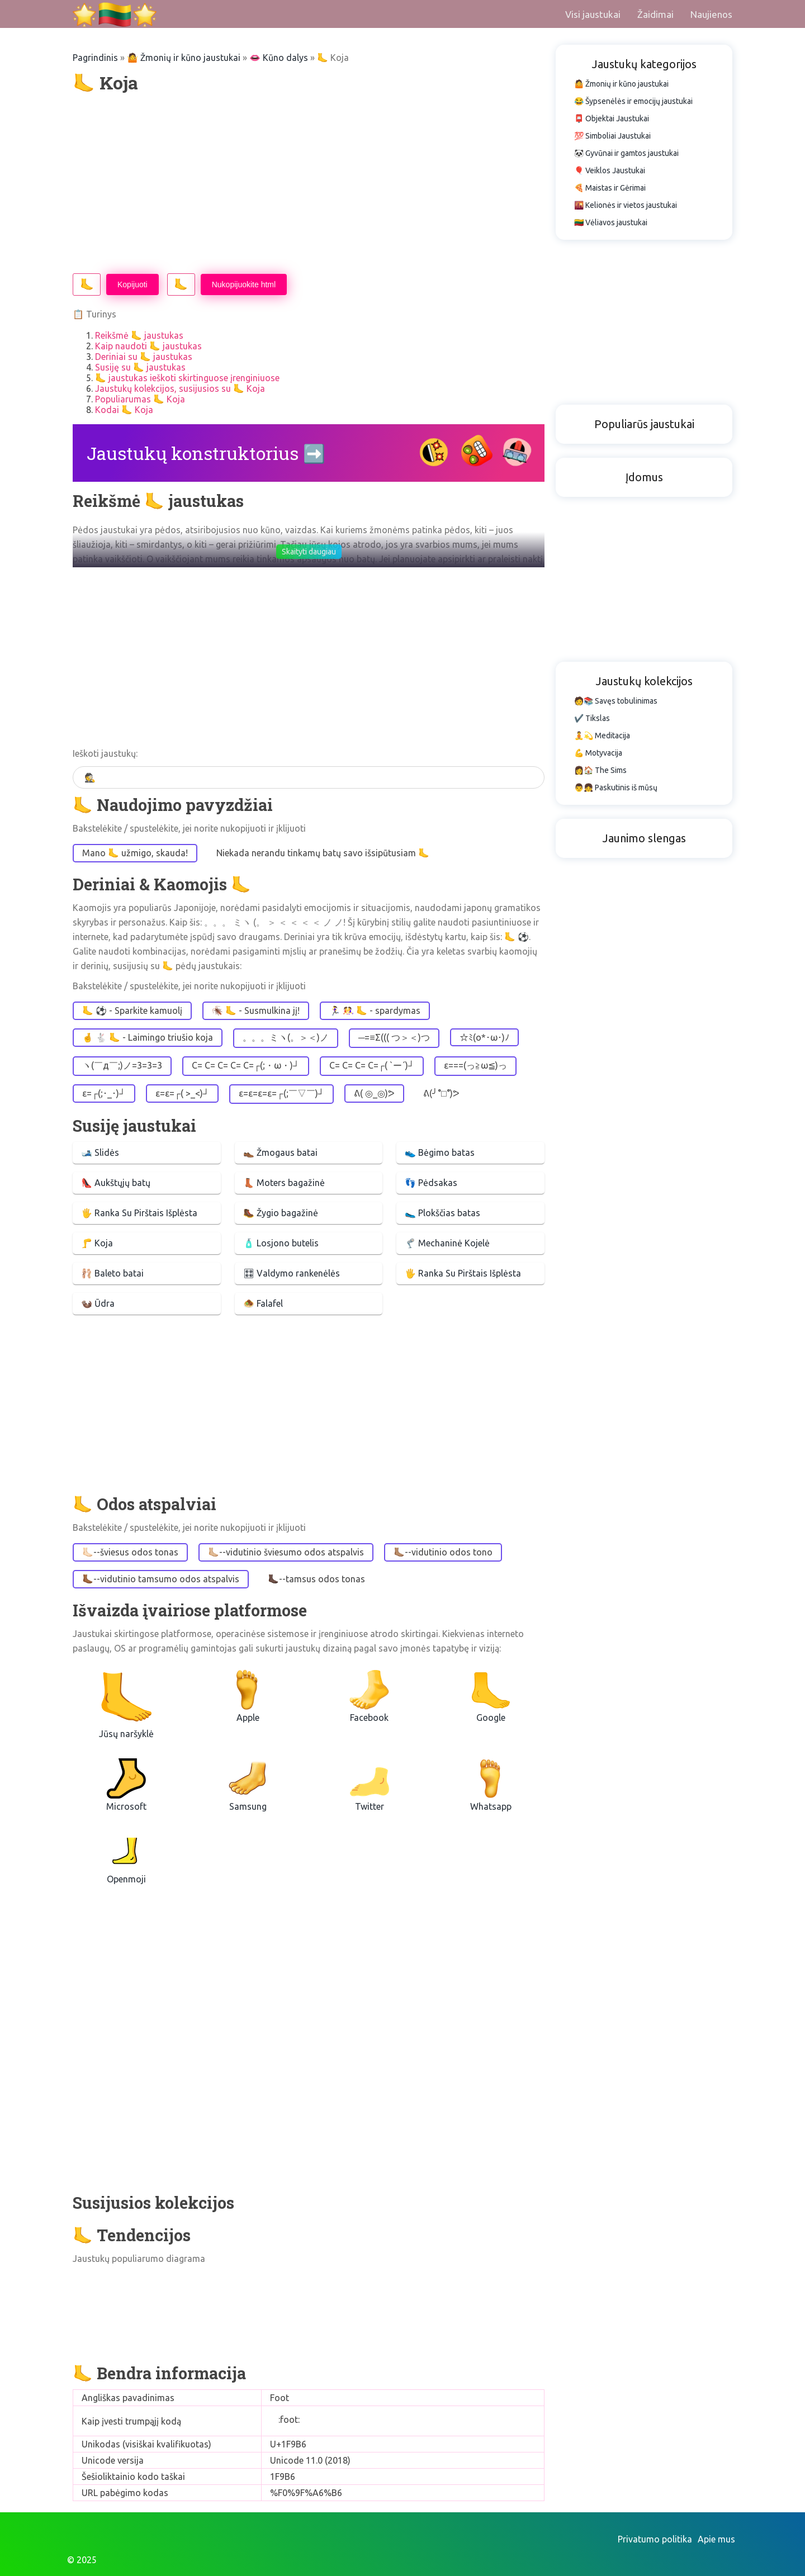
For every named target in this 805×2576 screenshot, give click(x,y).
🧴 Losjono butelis (281, 1243)
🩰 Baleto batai (112, 1273)
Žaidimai (655, 14)
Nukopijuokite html (244, 284)
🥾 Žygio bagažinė (280, 1213)
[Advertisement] (308, 184)
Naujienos (711, 14)
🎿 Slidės (100, 1152)
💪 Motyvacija (598, 752)
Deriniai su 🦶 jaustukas (143, 357)
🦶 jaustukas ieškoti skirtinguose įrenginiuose (187, 378)
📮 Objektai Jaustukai (611, 118)
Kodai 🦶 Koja (124, 410)
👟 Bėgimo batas (440, 1152)
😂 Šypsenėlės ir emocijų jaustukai (633, 101)
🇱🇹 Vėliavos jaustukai (610, 222)
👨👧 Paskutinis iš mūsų (615, 787)
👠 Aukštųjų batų (115, 1183)
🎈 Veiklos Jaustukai (609, 170)
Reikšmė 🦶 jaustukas (139, 335)
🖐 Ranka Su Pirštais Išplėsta (139, 1213)
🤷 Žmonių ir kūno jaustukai (183, 58)
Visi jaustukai (593, 14)
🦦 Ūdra (98, 1303)
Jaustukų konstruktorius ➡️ (206, 453)
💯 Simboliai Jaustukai (612, 135)
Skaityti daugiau (309, 551)
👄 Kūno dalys (278, 58)
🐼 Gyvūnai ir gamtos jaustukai (626, 153)
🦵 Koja (97, 1243)
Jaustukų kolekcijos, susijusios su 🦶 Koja (180, 388)
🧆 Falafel (263, 1303)
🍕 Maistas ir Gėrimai (610, 187)
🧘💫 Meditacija (602, 735)
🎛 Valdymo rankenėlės (291, 1273)
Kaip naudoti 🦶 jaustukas (148, 346)
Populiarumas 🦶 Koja (140, 399)
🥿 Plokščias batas (442, 1213)
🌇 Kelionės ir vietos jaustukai (625, 205)
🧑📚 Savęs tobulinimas (615, 700)
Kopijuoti (132, 284)
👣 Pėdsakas (431, 1183)
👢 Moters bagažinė (284, 1183)
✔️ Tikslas (592, 718)
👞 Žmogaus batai (280, 1152)
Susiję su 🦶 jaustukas (140, 367)
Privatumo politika (655, 2539)
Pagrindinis (95, 58)
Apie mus (716, 2539)
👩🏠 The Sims (600, 770)
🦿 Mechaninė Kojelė (447, 1243)
